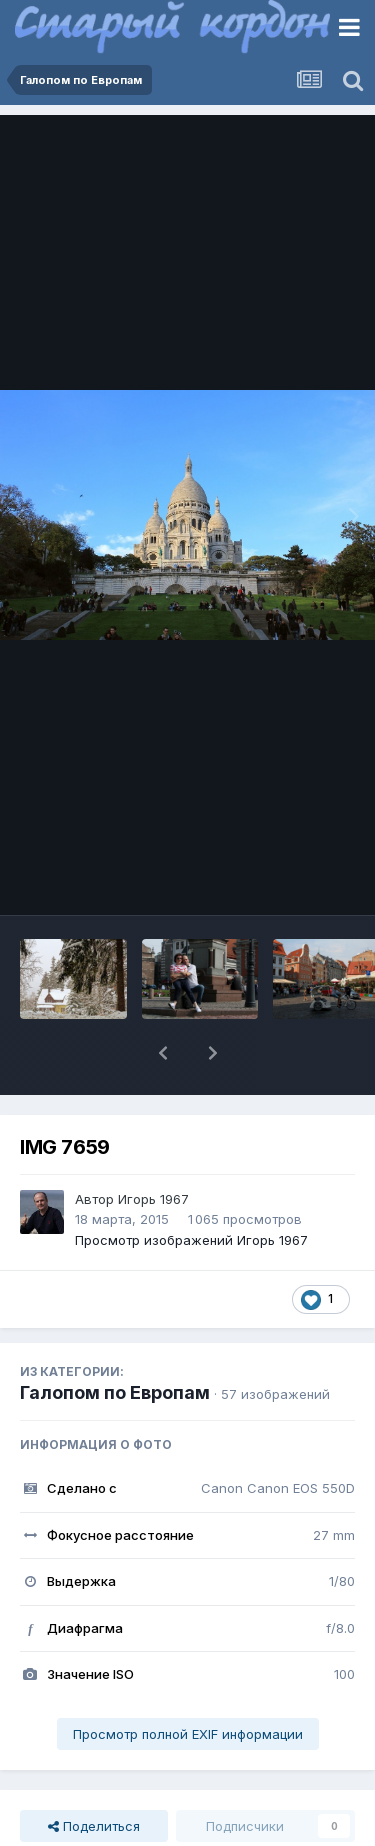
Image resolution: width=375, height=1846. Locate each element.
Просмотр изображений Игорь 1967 (191, 1240)
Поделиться (94, 1826)
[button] (163, 1053)
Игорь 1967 (153, 1199)
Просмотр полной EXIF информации (188, 1734)
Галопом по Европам (115, 1392)
